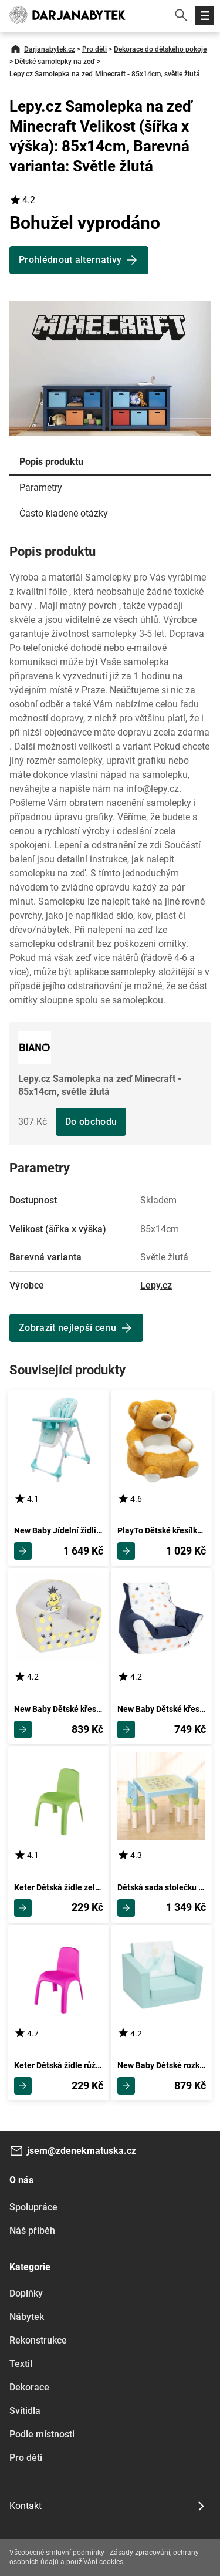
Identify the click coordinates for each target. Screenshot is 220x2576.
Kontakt (25, 2505)
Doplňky (26, 2293)
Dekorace (29, 2387)
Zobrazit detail (23, 1551)
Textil (20, 2363)
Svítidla (24, 2410)
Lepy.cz (156, 1285)
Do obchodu (91, 1121)
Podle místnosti (42, 2434)
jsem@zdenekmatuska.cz (81, 2150)
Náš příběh (32, 2230)
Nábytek (26, 2316)
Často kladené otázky (63, 513)
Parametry (40, 487)
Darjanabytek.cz (49, 49)
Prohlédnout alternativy (70, 259)
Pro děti (94, 49)
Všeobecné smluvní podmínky (56, 2552)
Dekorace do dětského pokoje (160, 49)
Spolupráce (33, 2207)
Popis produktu (51, 461)
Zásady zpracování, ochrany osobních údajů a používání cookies (104, 2557)
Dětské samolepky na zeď (55, 62)
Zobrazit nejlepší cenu (67, 1327)
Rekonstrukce (38, 2340)
